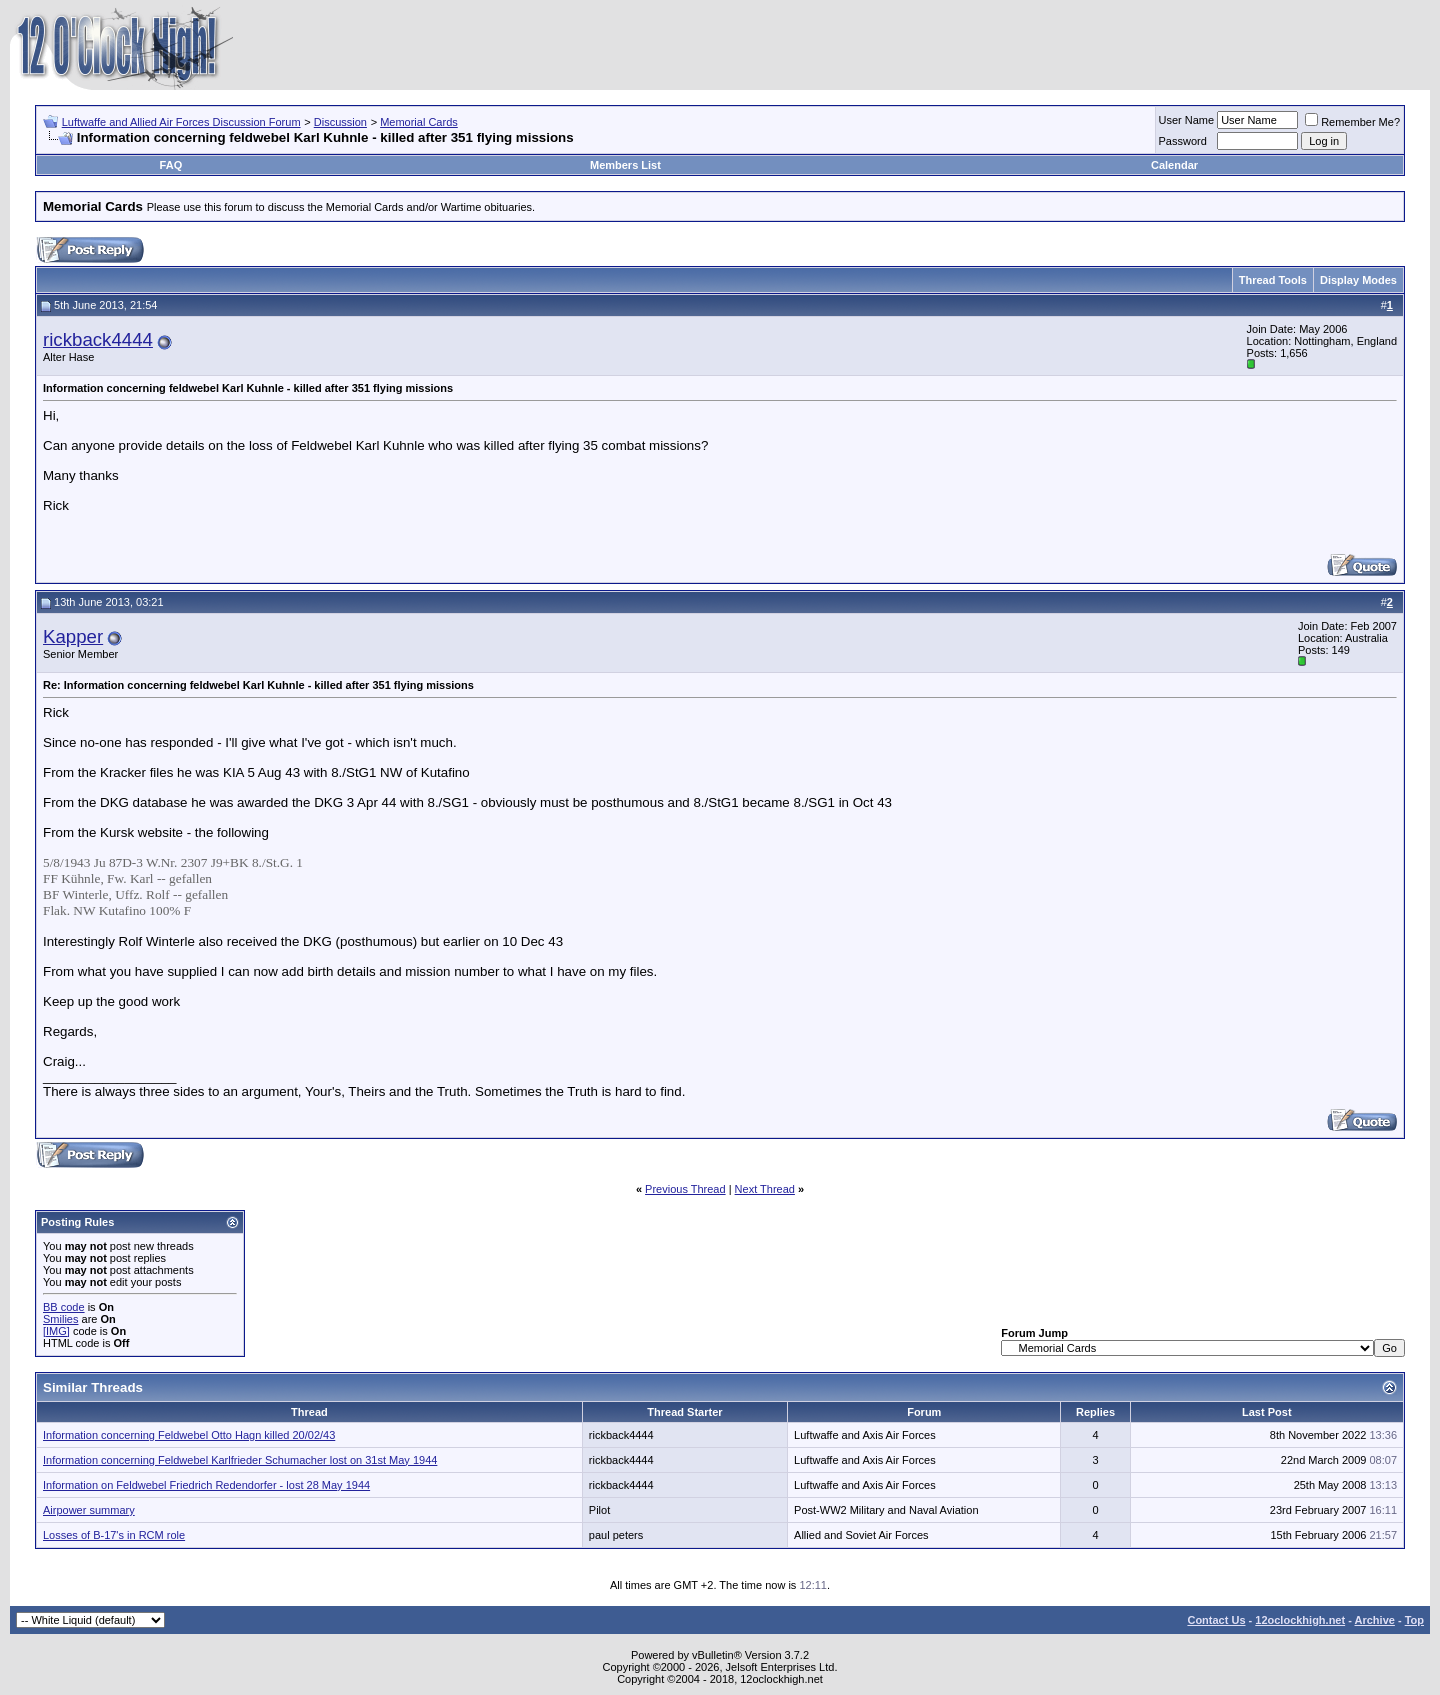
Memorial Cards (419, 122)
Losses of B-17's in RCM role (114, 1535)
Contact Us (1216, 1620)
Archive (1375, 1620)
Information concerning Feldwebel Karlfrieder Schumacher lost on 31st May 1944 (240, 1460)
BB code (64, 1307)
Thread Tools (1273, 280)
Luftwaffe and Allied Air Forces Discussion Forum (181, 122)
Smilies (60, 1319)
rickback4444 (98, 339)
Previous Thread (685, 1189)
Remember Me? (1352, 122)
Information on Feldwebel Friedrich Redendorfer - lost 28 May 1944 (206, 1485)
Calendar (1174, 165)
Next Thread (765, 1189)
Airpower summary (89, 1510)
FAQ (171, 165)
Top (1414, 1620)
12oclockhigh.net (1300, 1620)
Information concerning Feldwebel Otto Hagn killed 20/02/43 (189, 1435)
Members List (625, 165)
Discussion (340, 122)
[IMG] (56, 1331)
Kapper (73, 636)
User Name (1187, 120)
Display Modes (1358, 280)
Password (1183, 141)
